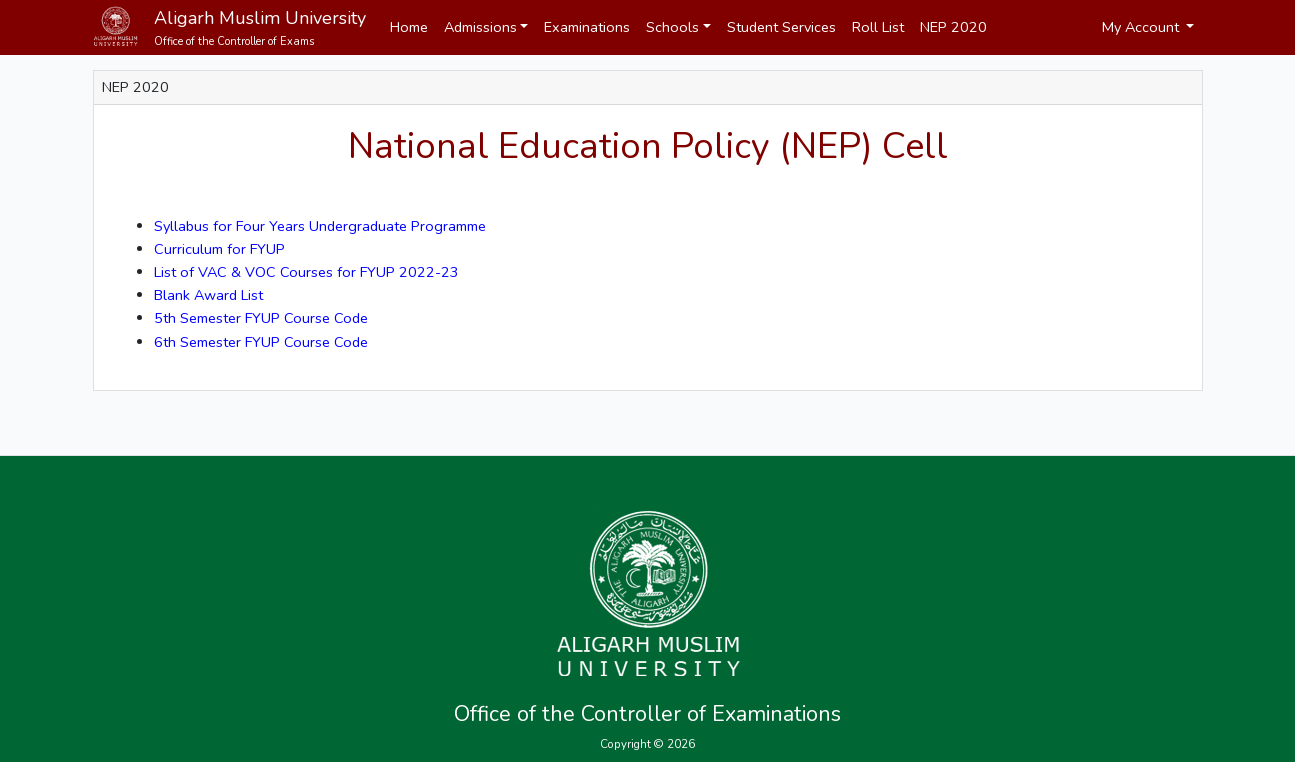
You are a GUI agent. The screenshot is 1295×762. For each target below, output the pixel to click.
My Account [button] (1142, 27)
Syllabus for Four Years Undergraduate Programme (320, 226)
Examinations (587, 27)
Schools (672, 27)
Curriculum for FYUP (219, 249)
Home (409, 27)
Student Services (781, 27)
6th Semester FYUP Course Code (261, 342)
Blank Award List (208, 295)
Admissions (480, 27)
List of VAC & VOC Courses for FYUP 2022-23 (306, 272)
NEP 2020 (953, 27)
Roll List (878, 27)
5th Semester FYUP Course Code (261, 318)
